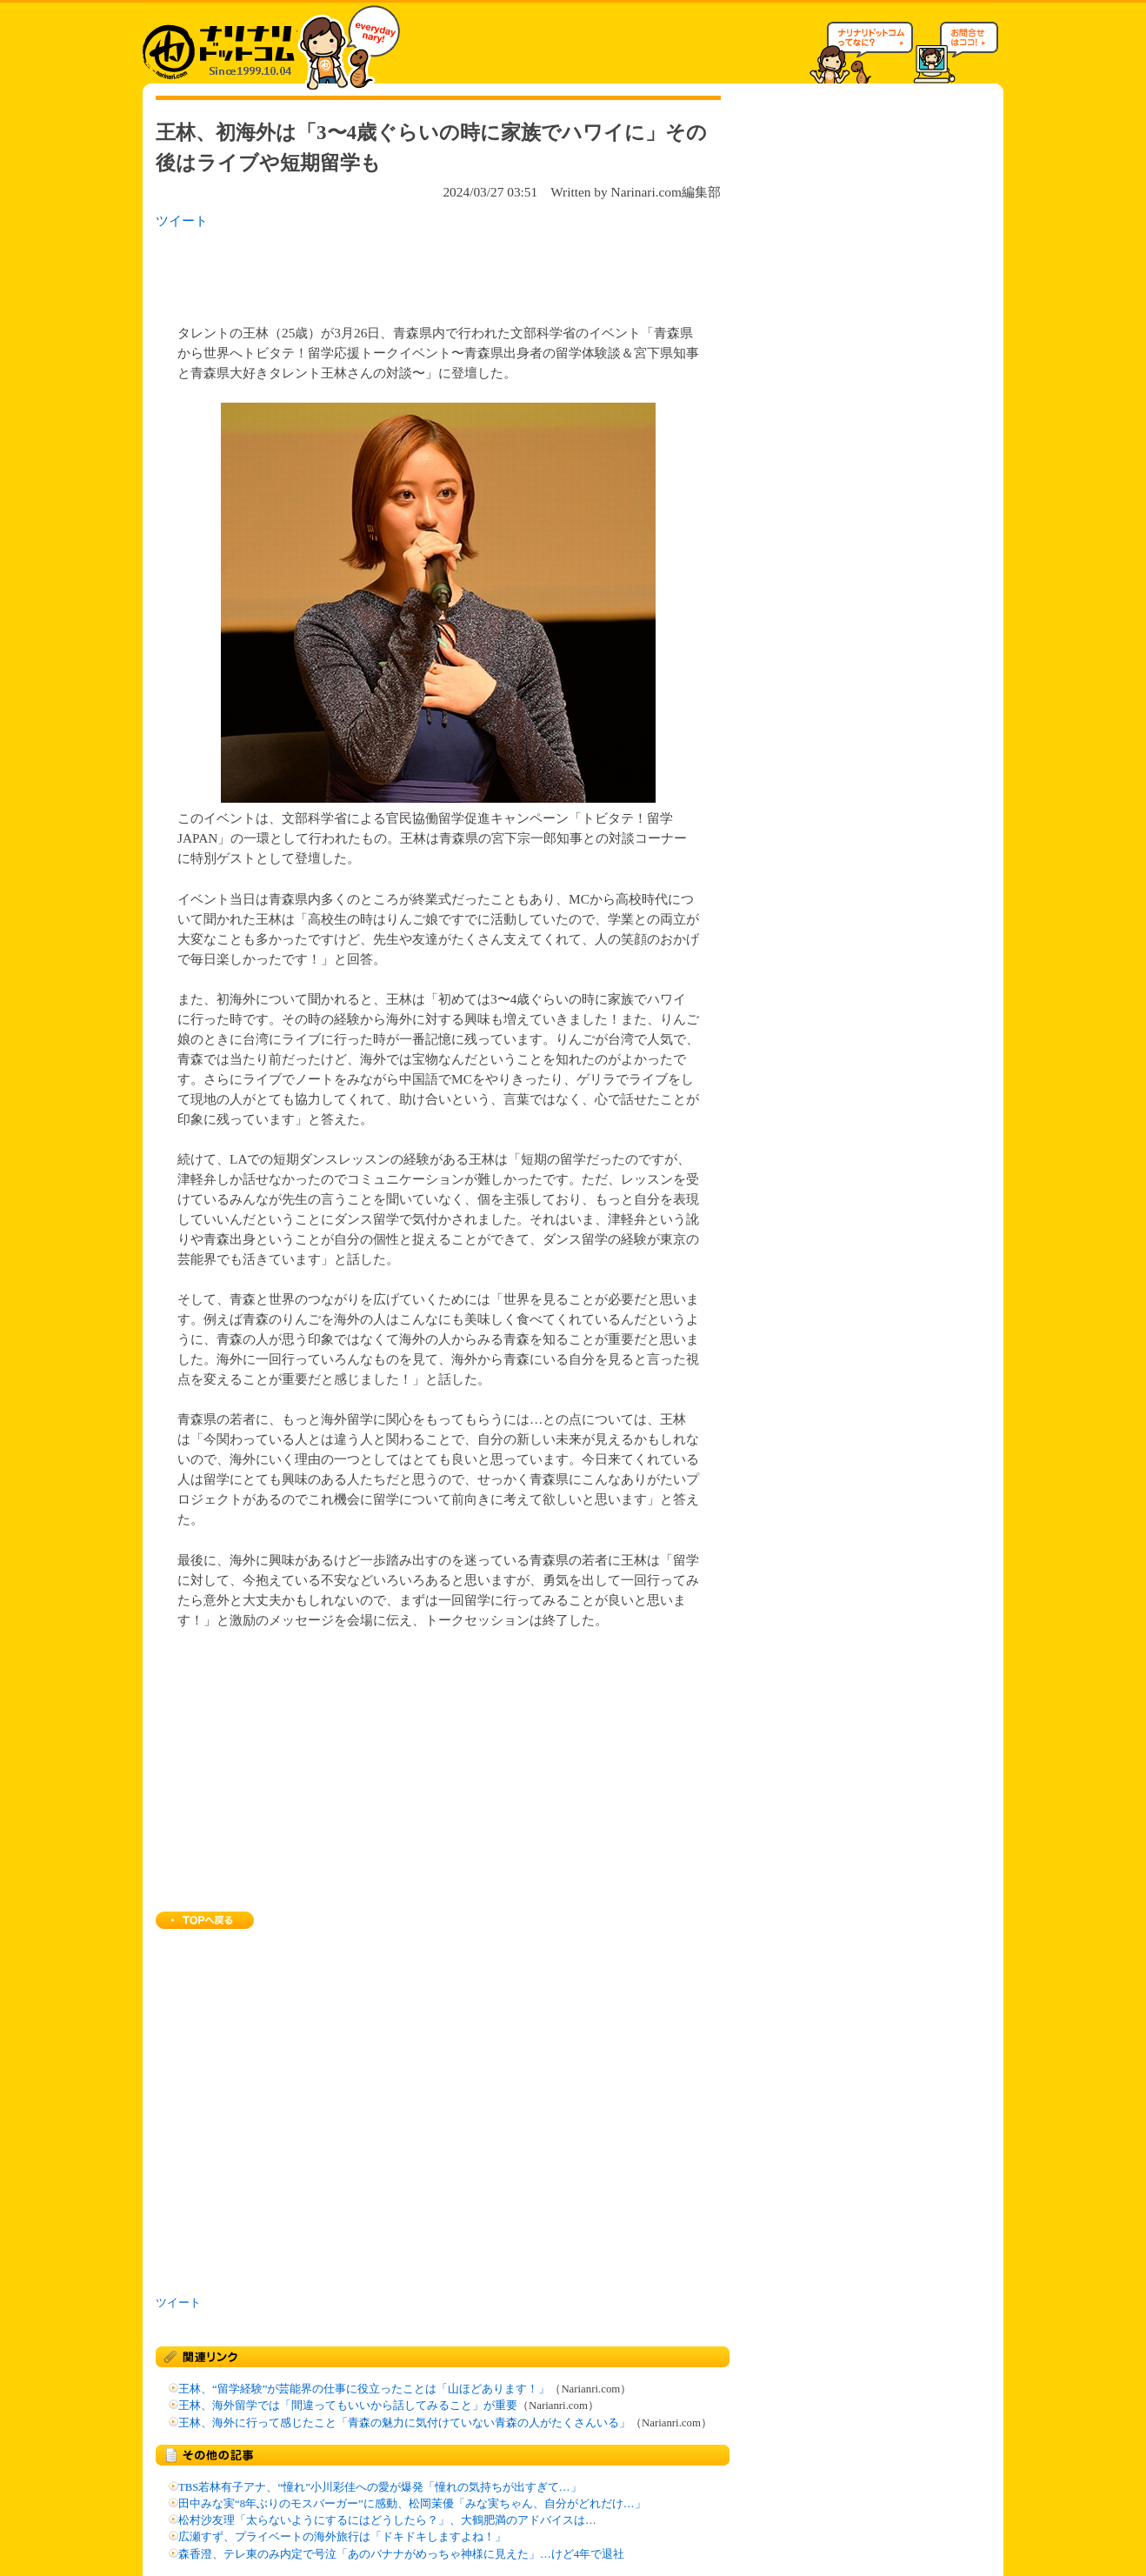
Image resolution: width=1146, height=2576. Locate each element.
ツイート (182, 220)
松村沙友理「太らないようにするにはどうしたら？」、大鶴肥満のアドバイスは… (387, 2520)
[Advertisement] (380, 271)
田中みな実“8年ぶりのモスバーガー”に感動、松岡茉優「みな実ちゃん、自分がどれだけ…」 (412, 2504)
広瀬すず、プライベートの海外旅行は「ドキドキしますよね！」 (342, 2537)
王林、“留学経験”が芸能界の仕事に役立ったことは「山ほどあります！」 (364, 2389)
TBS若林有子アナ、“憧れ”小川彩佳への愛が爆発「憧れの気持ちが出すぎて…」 (380, 2487)
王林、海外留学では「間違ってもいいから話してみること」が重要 (347, 2405)
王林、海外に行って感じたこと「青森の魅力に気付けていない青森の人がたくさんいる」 (404, 2423)
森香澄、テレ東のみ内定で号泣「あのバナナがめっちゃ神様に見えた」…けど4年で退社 (401, 2554)
